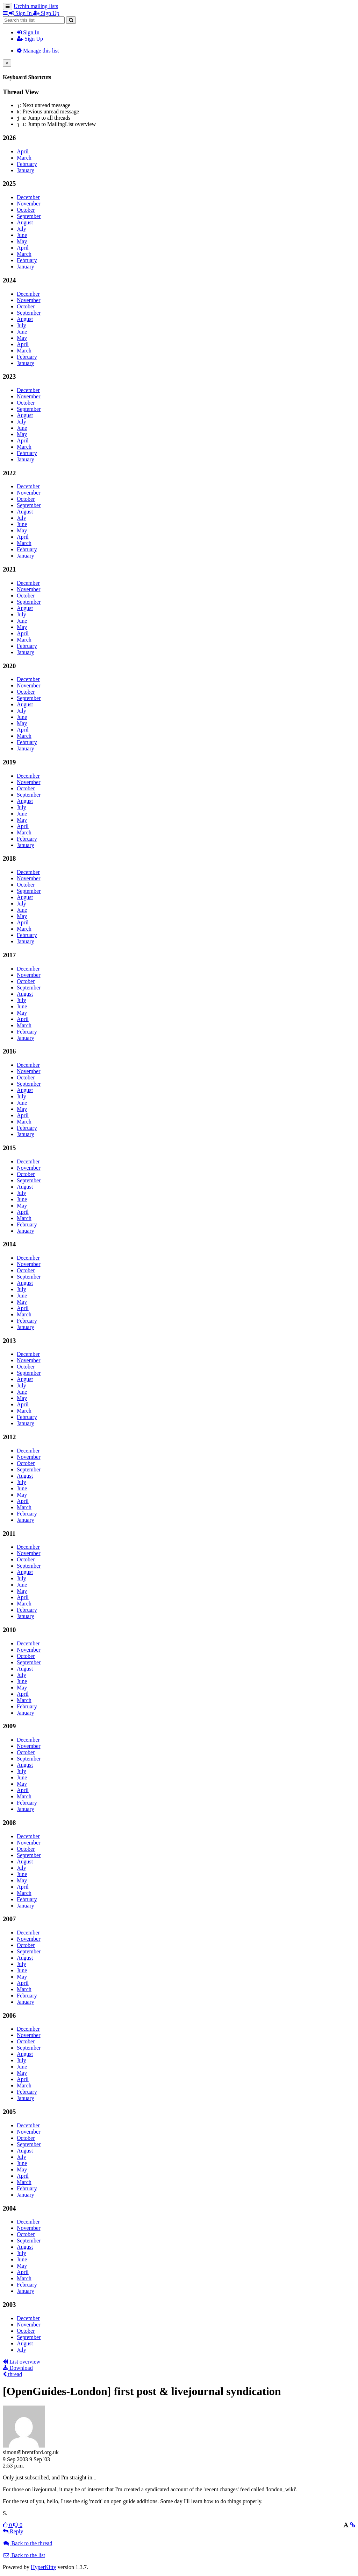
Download (18, 2368)
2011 (9, 1533)
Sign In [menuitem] (21, 13)
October (26, 210)
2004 (9, 2208)
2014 (9, 1244)
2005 (9, 2111)
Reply (13, 2531)
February (27, 164)
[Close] (7, 63)
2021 (9, 569)
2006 (9, 2015)
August (25, 222)
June (22, 235)
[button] (6, 13)
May (22, 241)
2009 (9, 1726)
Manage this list (38, 51)
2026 (9, 137)
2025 (9, 183)
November (29, 203)
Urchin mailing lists (36, 6)
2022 (9, 473)
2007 (9, 1919)
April (23, 151)
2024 (9, 280)
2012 (9, 1437)
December (28, 197)
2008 (9, 1822)
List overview (21, 2362)
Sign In (28, 32)
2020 (9, 666)
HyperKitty (43, 2567)
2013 (9, 1340)
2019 (9, 762)
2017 (9, 955)
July (21, 229)
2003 (9, 2304)
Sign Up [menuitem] (46, 13)
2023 (9, 376)
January (25, 170)
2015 (9, 1148)
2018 (9, 858)
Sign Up (30, 39)
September (29, 216)
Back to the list (24, 2555)
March (24, 158)
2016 (9, 1051)
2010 (9, 1629)
